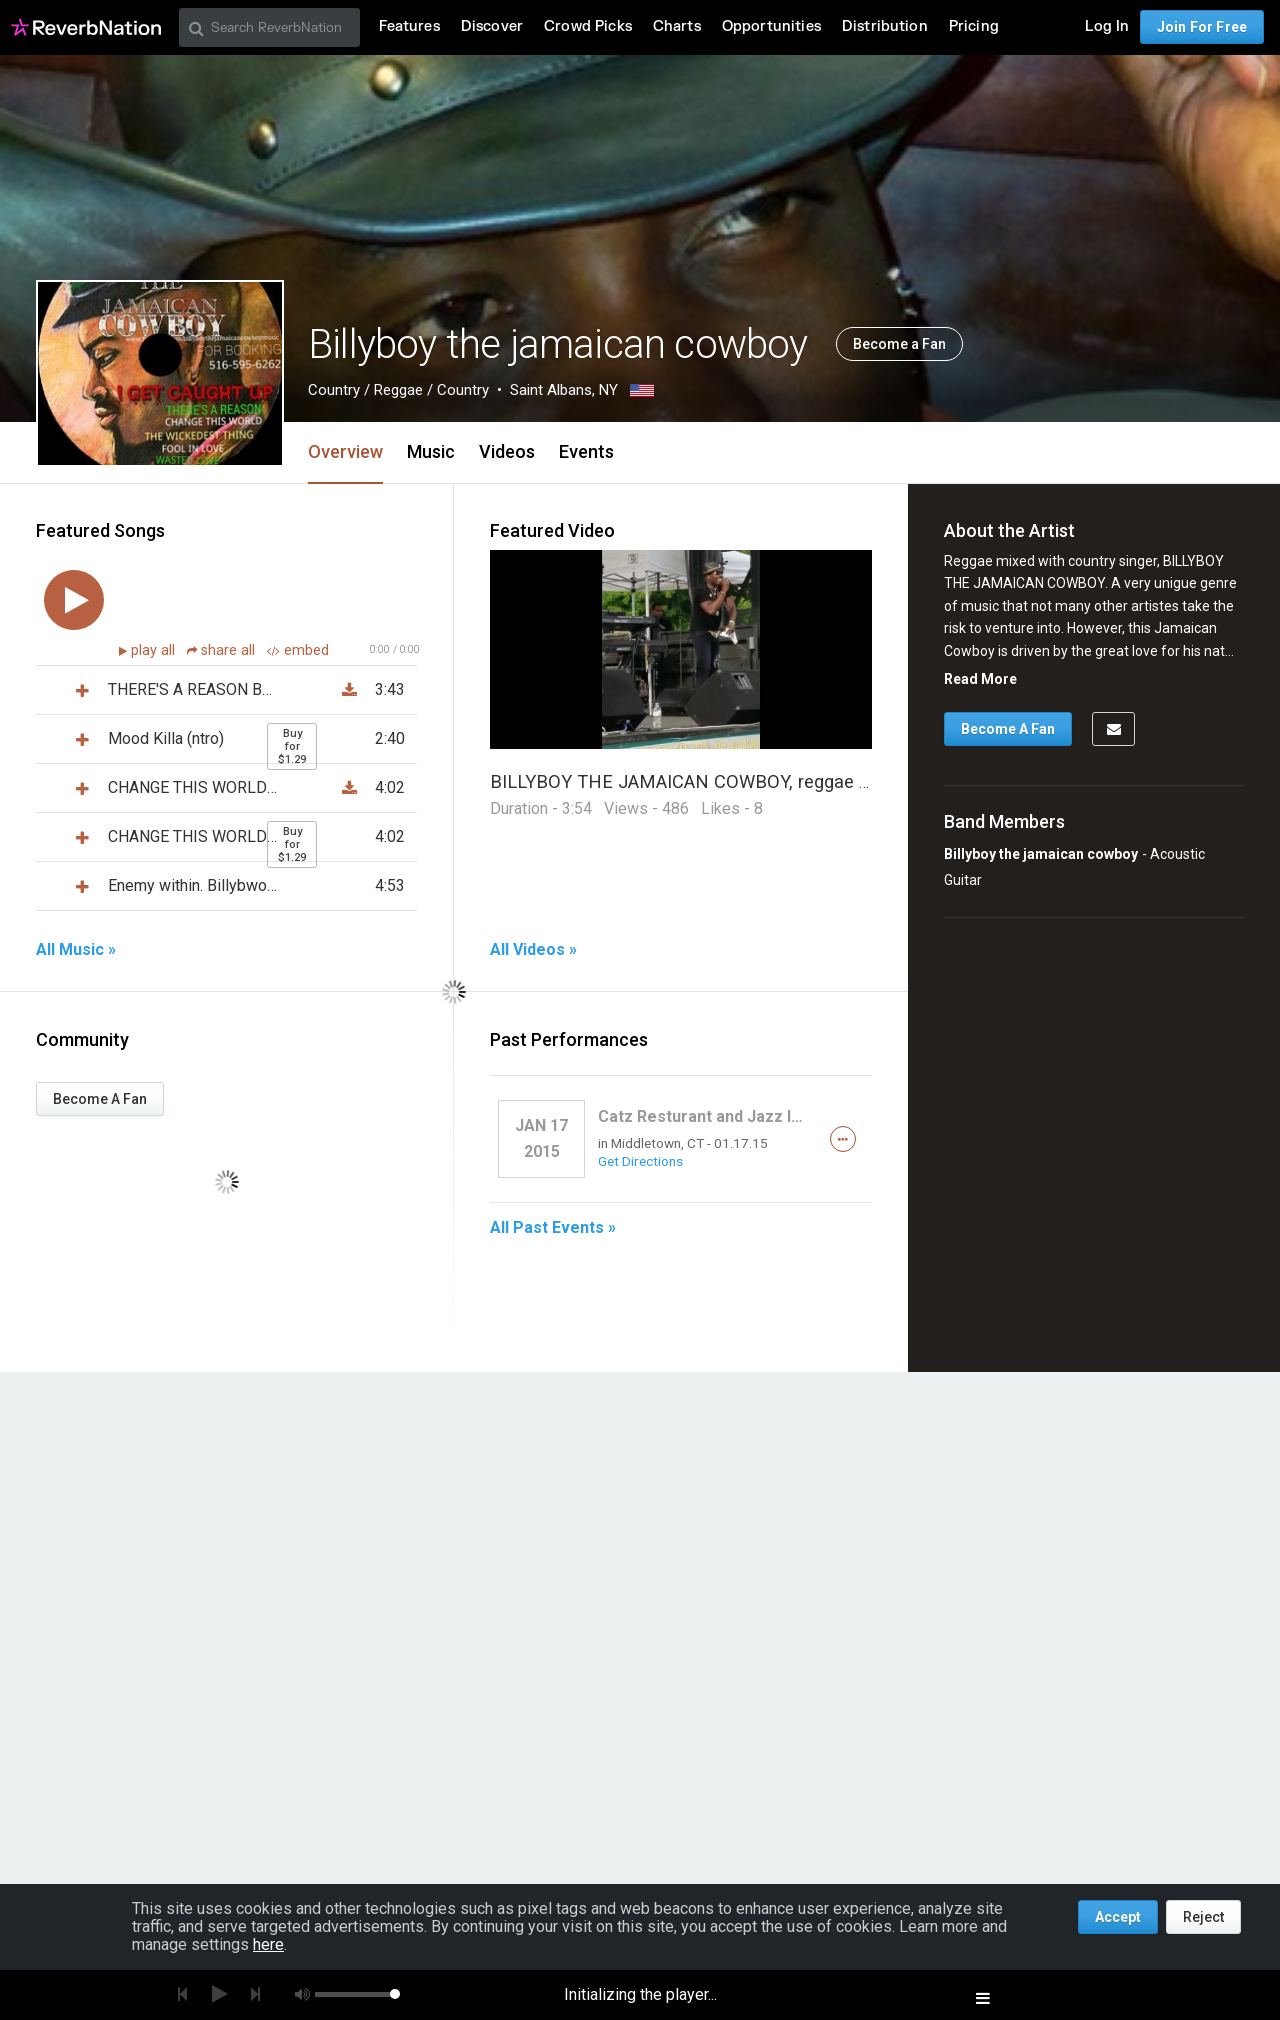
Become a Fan (899, 344)
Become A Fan (100, 1099)
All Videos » (533, 950)
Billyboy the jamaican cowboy (1041, 854)
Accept (1118, 1917)
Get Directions (640, 1161)
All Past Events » (553, 1228)
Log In (1107, 26)
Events (586, 451)
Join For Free (1202, 27)
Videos (507, 451)
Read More (980, 679)
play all (155, 650)
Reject (1203, 1917)
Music (431, 451)
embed (298, 650)
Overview (345, 451)
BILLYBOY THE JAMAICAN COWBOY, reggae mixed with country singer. (781, 781)
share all (223, 650)
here (268, 1944)
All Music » (76, 950)
